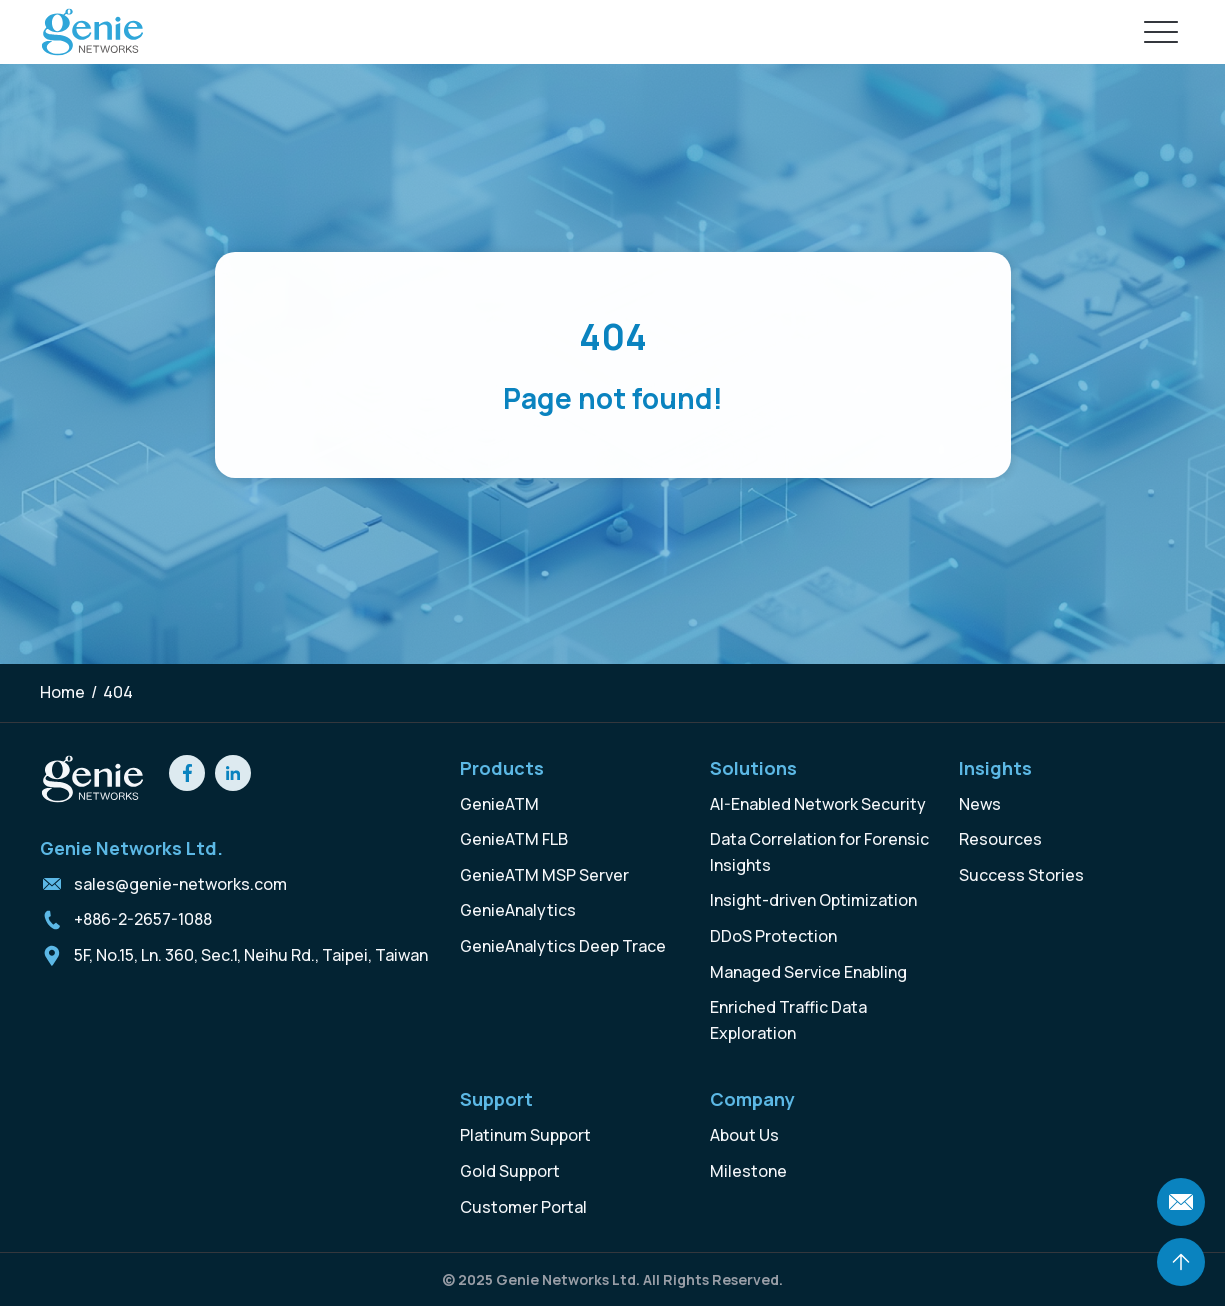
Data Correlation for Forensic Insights (819, 852)
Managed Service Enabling (808, 972)
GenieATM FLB (514, 839)
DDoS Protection (773, 936)
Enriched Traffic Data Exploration (788, 1020)
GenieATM (499, 804)
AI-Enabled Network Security (818, 804)
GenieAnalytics (518, 910)
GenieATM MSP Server (544, 875)
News (980, 804)
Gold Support (510, 1171)
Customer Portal (523, 1207)
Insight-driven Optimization (813, 900)
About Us (744, 1135)
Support (496, 1099)
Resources (1000, 839)
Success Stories (1021, 875)
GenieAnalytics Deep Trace (563, 946)
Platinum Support (525, 1135)
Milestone (748, 1171)
